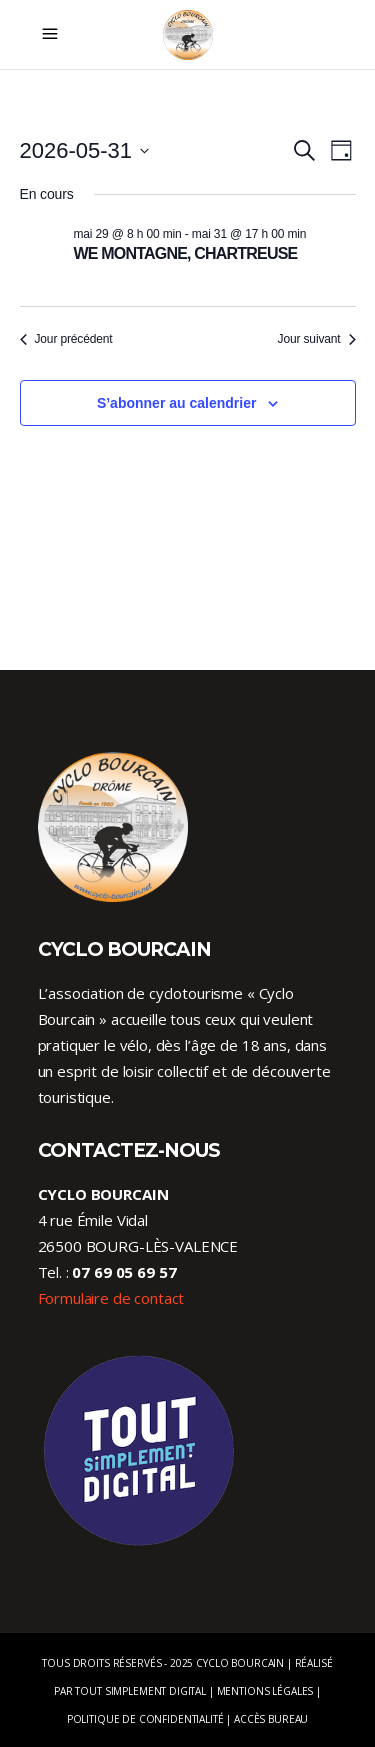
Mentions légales (265, 1691)
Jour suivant (317, 339)
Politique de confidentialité (145, 1719)
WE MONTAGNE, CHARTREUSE (186, 253)
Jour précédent (66, 339)
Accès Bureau (271, 1719)
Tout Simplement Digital (140, 1691)
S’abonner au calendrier (177, 403)
